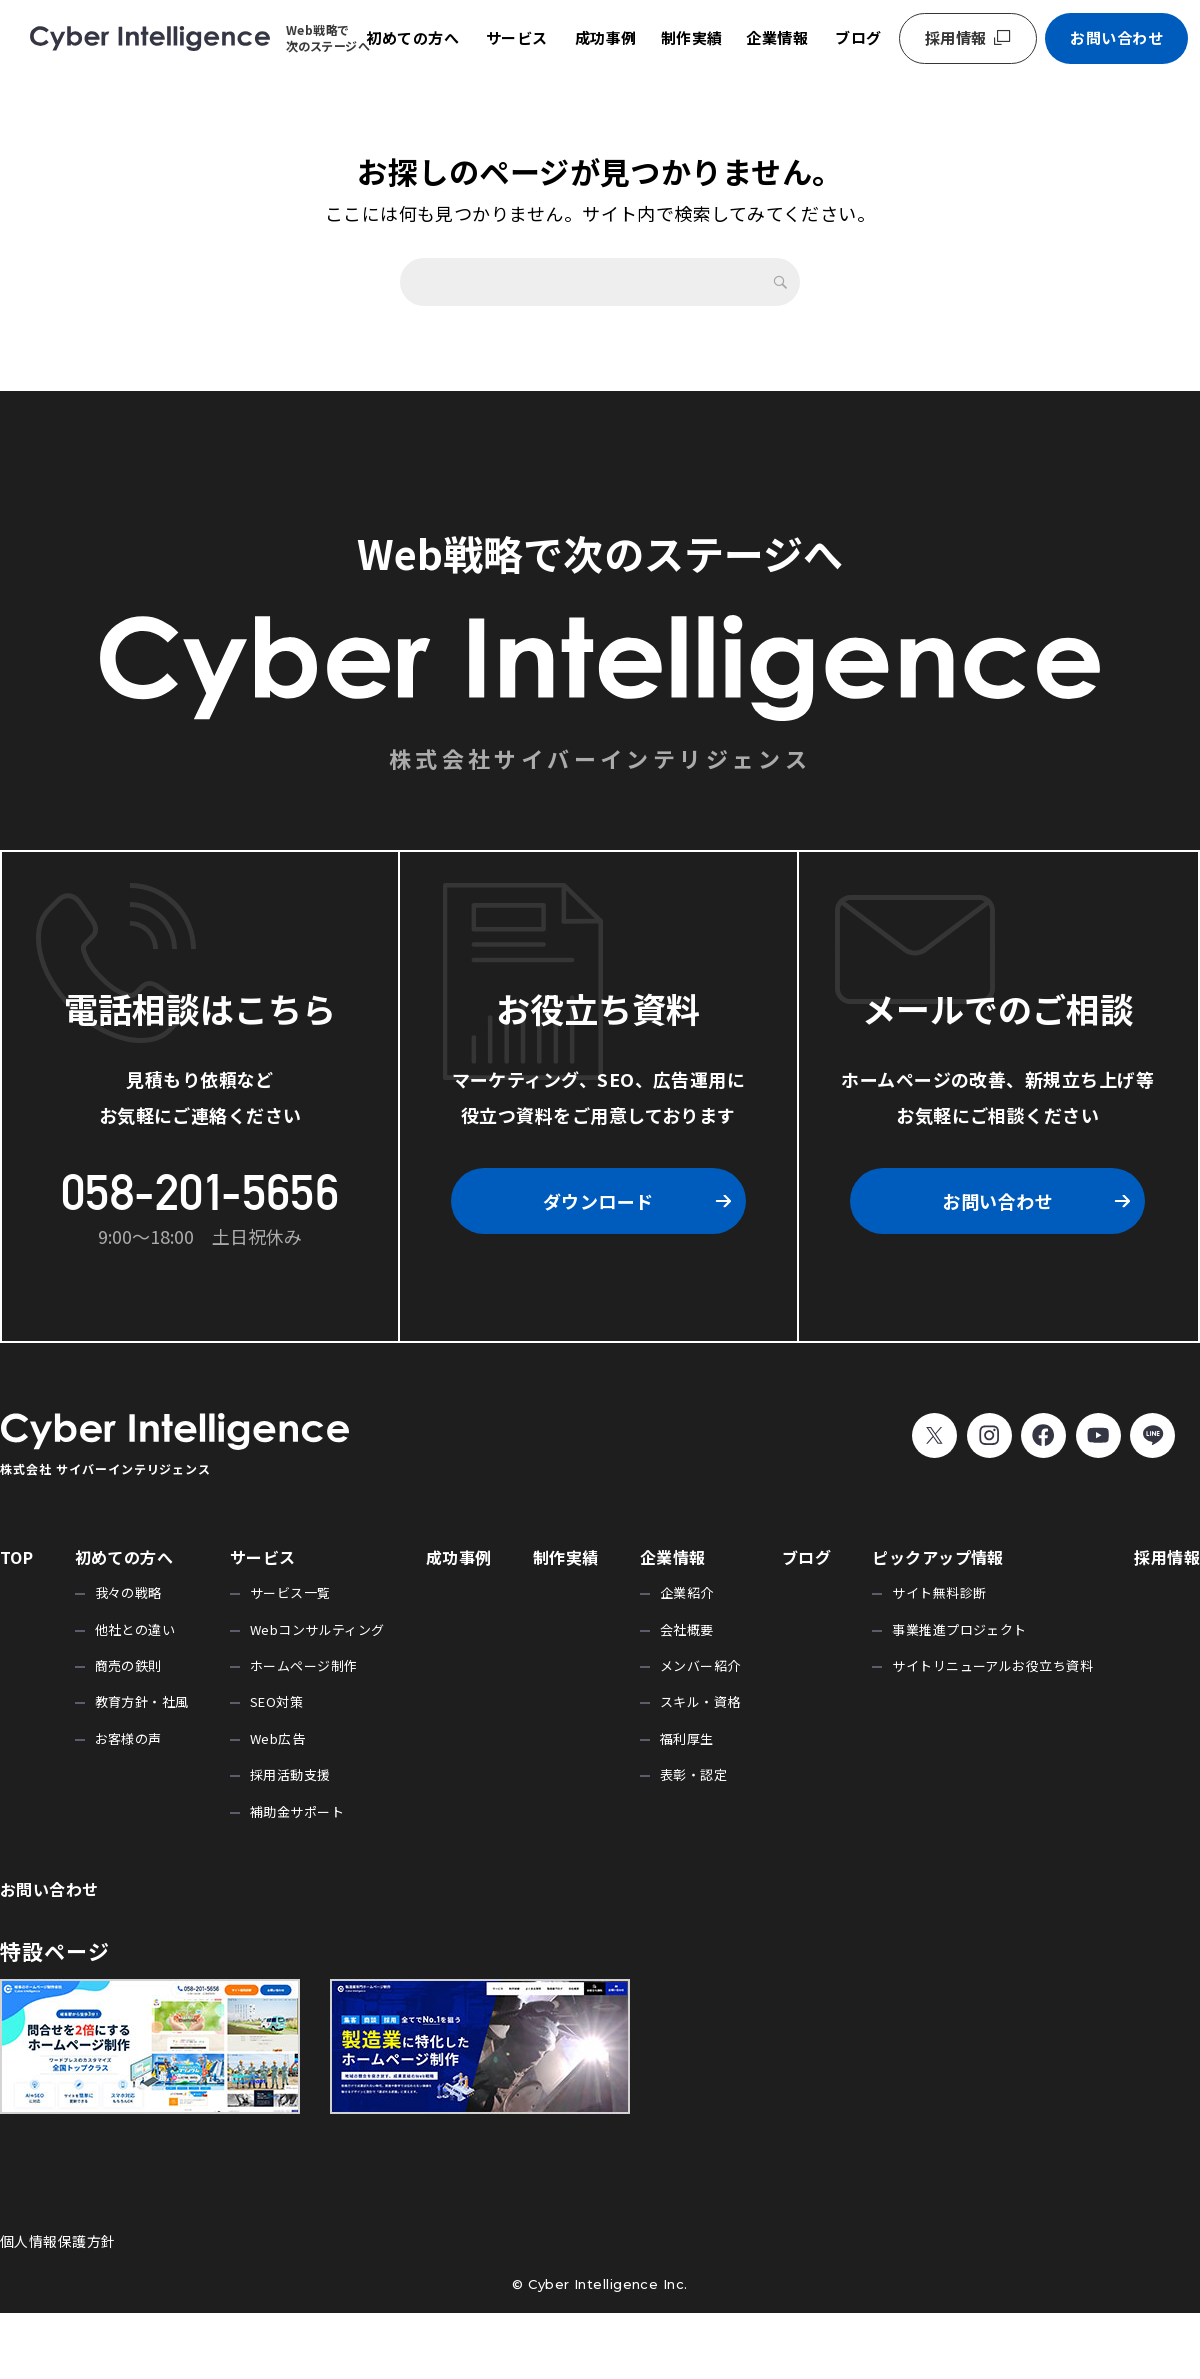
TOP (16, 1557)
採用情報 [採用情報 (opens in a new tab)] (956, 37)
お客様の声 (128, 1738)
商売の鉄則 (128, 1665)
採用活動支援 (290, 1774)
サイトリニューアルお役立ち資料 (992, 1665)
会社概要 (687, 1629)
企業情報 (777, 37)
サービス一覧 (290, 1592)
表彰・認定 (693, 1774)
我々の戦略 (128, 1592)
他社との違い (135, 1629)
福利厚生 (687, 1738)
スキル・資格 (700, 1701)
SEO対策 (276, 1701)
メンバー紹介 (700, 1665)
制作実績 (692, 37)
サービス (517, 37)
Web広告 (277, 1738)
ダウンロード (598, 1201)
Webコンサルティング (317, 1629)
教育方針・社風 (142, 1701)
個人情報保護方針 (58, 2241)
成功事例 (606, 37)
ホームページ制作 (304, 1665)
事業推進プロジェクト (959, 1629)
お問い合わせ (1116, 37)
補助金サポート (297, 1811)
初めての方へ (412, 37)
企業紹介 (687, 1592)
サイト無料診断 (939, 1592)
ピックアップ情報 (938, 1557)
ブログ (858, 37)
